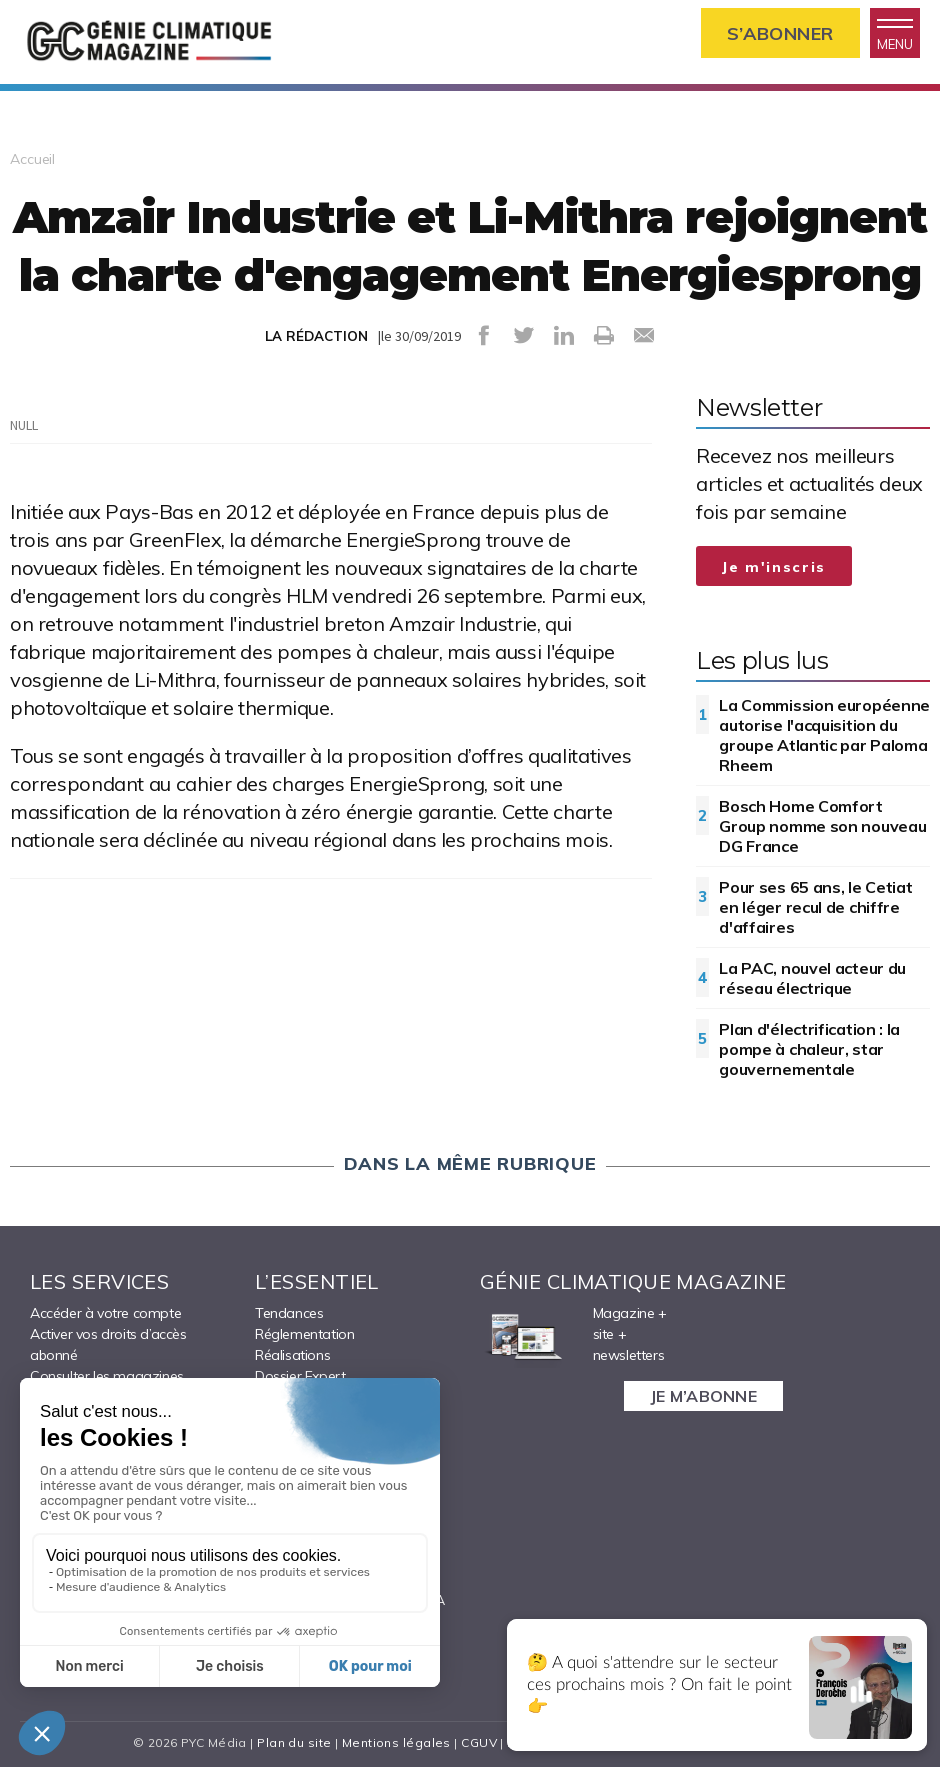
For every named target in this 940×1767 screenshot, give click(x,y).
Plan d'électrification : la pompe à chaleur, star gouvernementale (809, 1049)
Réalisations (292, 1355)
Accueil (32, 159)
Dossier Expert (300, 1376)
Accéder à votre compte (105, 1313)
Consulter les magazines (107, 1376)
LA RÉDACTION (316, 336)
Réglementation (304, 1334)
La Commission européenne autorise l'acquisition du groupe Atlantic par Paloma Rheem (824, 735)
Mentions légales (396, 1742)
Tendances (289, 1313)
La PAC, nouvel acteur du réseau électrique (812, 978)
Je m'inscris (774, 567)
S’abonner (780, 33)
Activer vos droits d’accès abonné (108, 1344)
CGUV (479, 1742)
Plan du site (294, 1742)
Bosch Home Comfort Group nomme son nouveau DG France (822, 826)
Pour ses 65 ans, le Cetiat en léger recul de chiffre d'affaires (815, 907)
